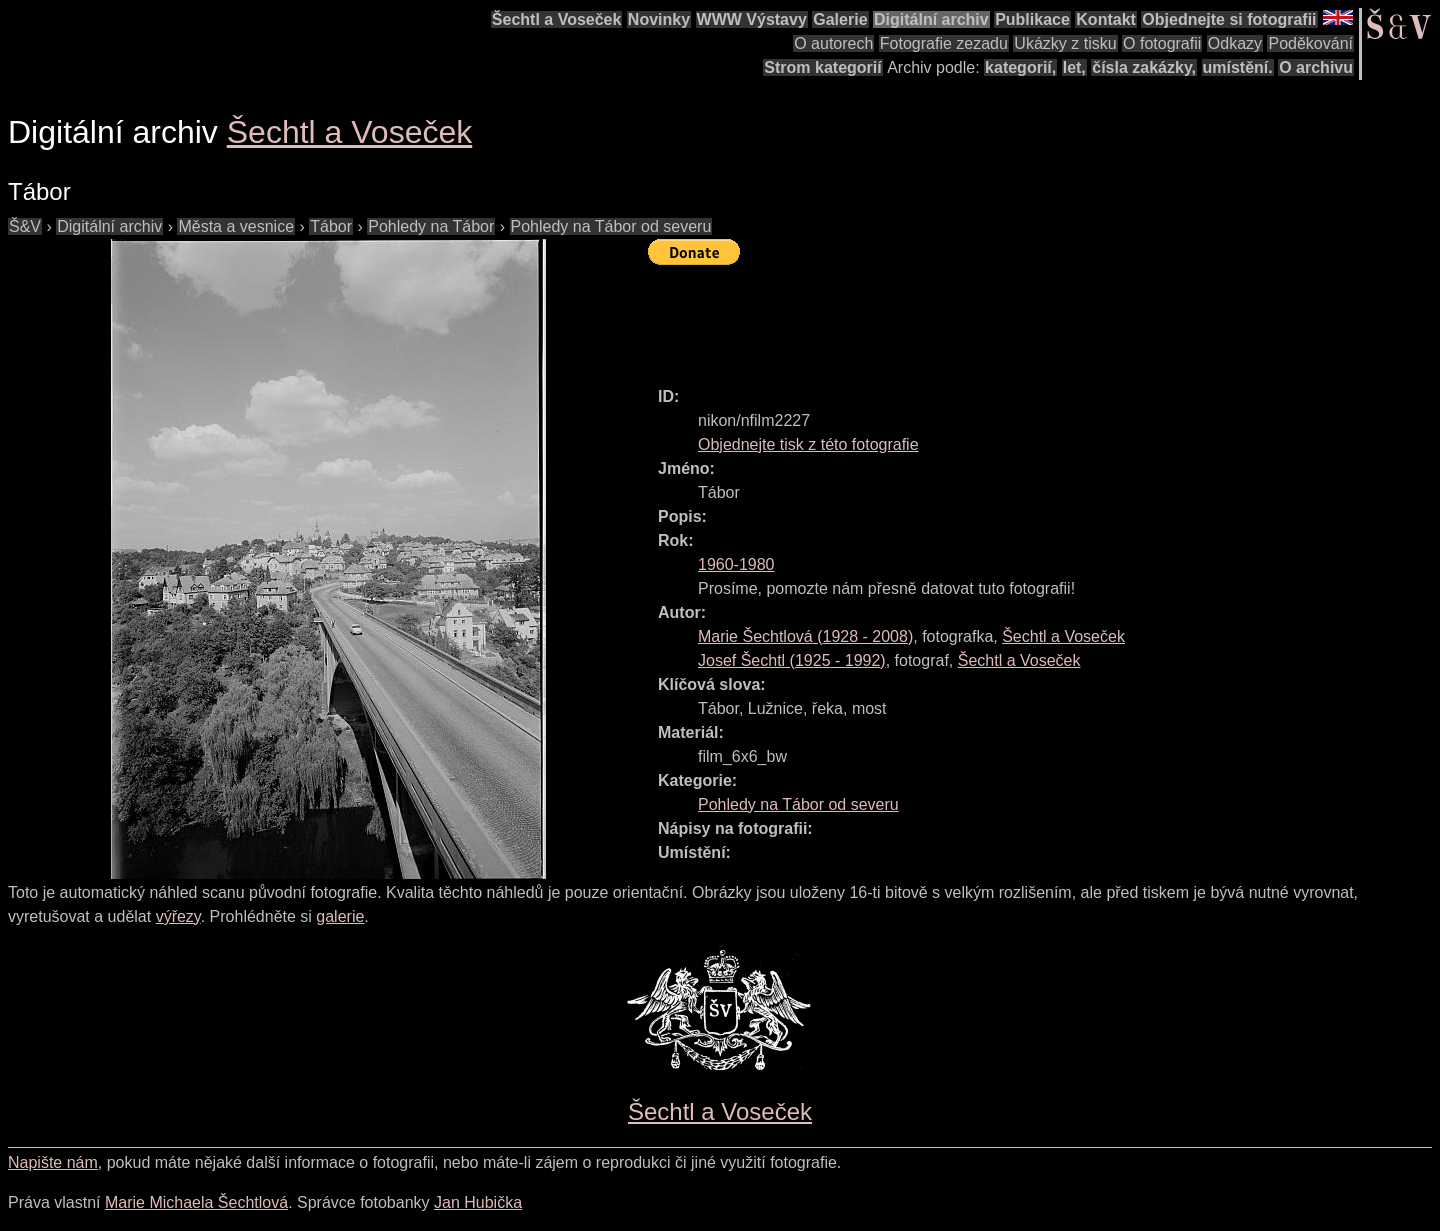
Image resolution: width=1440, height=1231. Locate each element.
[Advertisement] (1012, 317)
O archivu (1316, 67)
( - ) (805, 636)
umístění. (1238, 67)
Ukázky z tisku (1065, 43)
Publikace (1032, 19)
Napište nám (53, 1162)
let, (1074, 67)
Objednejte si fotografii (1229, 19)
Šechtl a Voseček (557, 19)
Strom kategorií (822, 67)
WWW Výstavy (752, 19)
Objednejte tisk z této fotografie (808, 444)
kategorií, (1020, 67)
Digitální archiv (931, 19)
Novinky (659, 19)
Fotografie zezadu (944, 43)
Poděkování (1310, 43)
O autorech (833, 43)
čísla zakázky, (1144, 67)
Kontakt (1106, 19)
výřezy (178, 916)
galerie (340, 916)
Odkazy (1235, 43)
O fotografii (1162, 43)
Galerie (840, 19)
